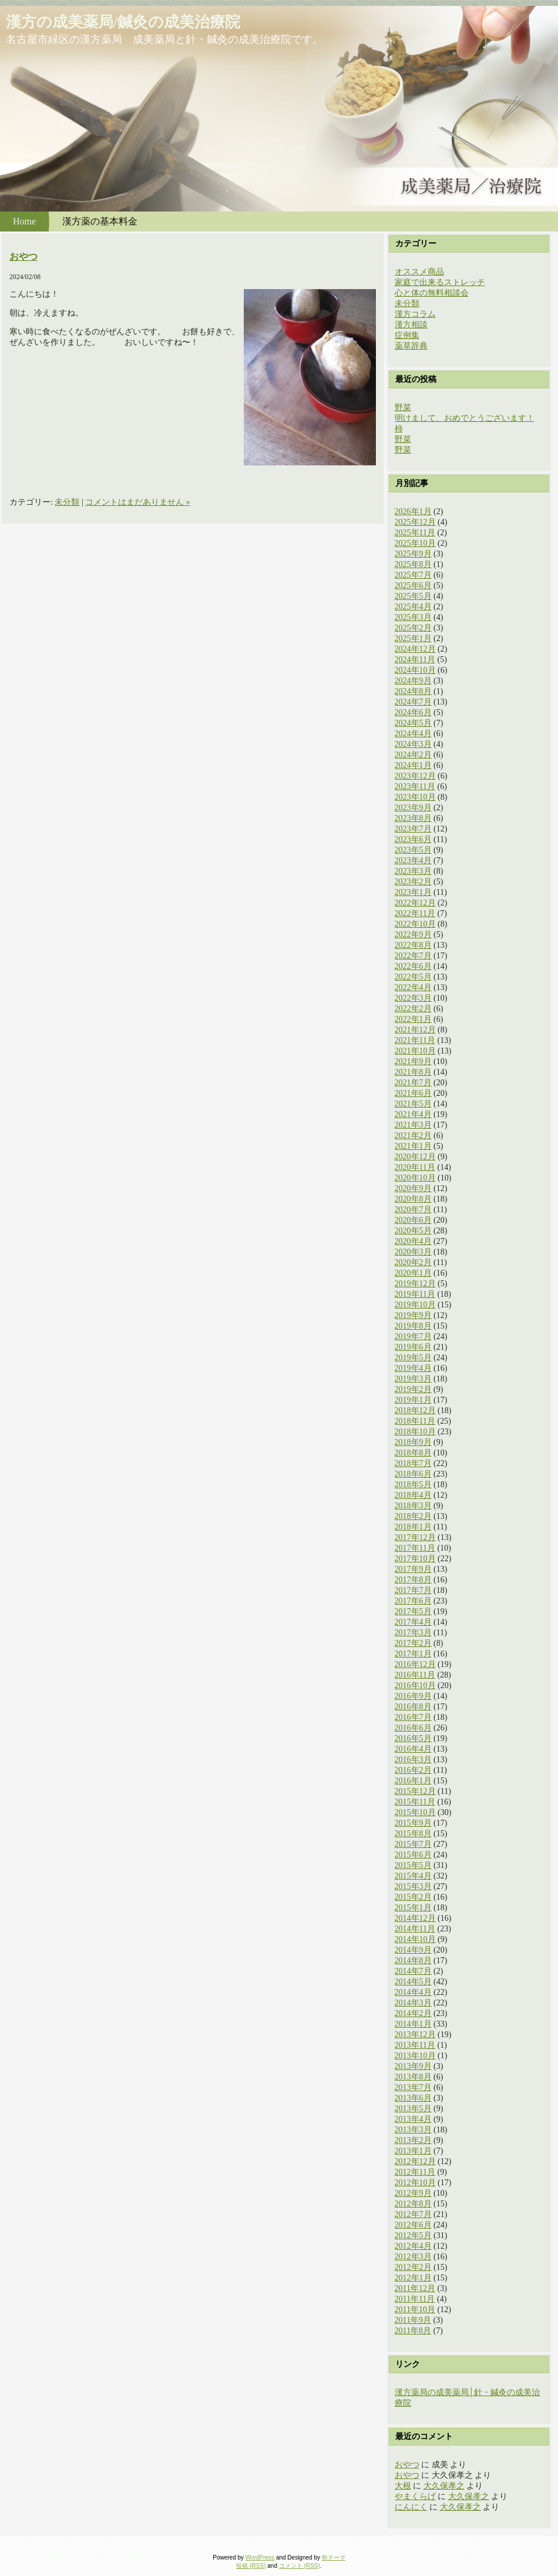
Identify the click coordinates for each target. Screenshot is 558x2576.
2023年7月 (413, 828)
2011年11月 (415, 2299)
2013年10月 (415, 2055)
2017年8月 (413, 1579)
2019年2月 (413, 1389)
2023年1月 (413, 892)
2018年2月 (413, 1516)
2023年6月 (413, 839)
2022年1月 (413, 1019)
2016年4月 (413, 1749)
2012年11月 (415, 2172)
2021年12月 (415, 1029)
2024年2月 (413, 754)
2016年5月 (413, 1738)
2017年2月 (413, 1643)
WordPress (260, 2557)
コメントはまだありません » (137, 502)
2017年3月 (413, 1632)
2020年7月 (413, 1209)
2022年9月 (413, 934)
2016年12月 (415, 1664)
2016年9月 (413, 1696)
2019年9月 (413, 1315)
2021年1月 (413, 1146)
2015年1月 (413, 1907)
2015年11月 (415, 1801)
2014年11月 (415, 1928)
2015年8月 (413, 1833)
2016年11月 (415, 1675)
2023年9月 (413, 807)
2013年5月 (413, 2108)
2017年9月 (413, 1569)
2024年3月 (413, 744)
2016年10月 (415, 1685)
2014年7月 (413, 1971)
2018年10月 (415, 1431)
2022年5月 (413, 976)
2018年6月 (413, 1474)
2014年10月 (415, 1939)
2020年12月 (415, 1156)
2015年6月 (413, 1854)
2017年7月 (413, 1590)
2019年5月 (413, 1357)
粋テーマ (333, 2557)
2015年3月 (413, 1886)
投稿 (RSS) (250, 2565)
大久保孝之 (444, 2485)
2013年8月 (413, 2076)
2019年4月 (413, 1368)
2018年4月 (413, 1495)
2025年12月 (415, 522)
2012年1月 (413, 2277)
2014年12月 (415, 1918)
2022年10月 (415, 924)
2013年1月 (413, 2150)
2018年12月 (415, 1410)
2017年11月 (415, 1548)
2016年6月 (413, 1727)
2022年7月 (413, 955)
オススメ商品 (419, 271)
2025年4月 (413, 606)
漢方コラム (415, 314)
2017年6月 (413, 1600)
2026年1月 (413, 511)
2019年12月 (415, 1283)
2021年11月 (415, 1040)
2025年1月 (413, 638)
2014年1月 (413, 2024)
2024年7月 (413, 701)
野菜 (403, 407)
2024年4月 (413, 733)
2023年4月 (413, 860)
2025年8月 (413, 564)
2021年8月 (413, 1072)
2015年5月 (413, 1865)
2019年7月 (413, 1336)
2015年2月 (413, 1897)
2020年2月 (413, 1262)
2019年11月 (415, 1294)
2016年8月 (413, 1706)
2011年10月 (415, 2309)
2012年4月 (413, 2246)
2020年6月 (413, 1220)
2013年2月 (413, 2140)
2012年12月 (415, 2161)
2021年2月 (413, 1135)
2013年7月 (413, 2087)
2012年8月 (413, 2203)
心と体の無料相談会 (432, 293)
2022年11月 (415, 913)
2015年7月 (413, 1844)
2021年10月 (415, 1050)
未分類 (67, 502)
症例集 (407, 335)
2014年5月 (413, 1981)
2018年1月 (413, 1526)
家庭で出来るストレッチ (440, 282)
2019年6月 (413, 1347)
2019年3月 (413, 1378)
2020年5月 (413, 1230)
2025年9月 (413, 553)
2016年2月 (413, 1770)
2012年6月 (413, 2225)
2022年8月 (413, 945)
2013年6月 (413, 2098)
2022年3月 (413, 998)
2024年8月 (413, 691)
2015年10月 (415, 1812)
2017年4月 (413, 1622)
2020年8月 (413, 1199)
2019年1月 (413, 1400)
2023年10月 (415, 797)
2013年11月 (415, 2045)
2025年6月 (413, 585)
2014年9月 (413, 1950)
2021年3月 (413, 1125)
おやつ (23, 256)
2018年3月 (413, 1505)
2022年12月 (415, 902)
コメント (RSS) (299, 2565)
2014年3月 (413, 2002)
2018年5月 (413, 1484)
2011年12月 (415, 2288)
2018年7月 (413, 1463)
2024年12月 (415, 649)
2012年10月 (415, 2182)
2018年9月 (413, 1442)
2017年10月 (415, 1558)
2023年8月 (413, 818)
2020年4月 (413, 1241)
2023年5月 (413, 850)
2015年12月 (415, 1791)
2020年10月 (415, 1177)
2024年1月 (413, 765)
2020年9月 (413, 1188)
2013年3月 (413, 2129)
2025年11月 (415, 532)
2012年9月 (413, 2193)
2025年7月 (413, 575)
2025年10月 (415, 543)
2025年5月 (413, 596)
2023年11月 (415, 786)
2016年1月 (413, 1780)
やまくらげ (415, 2496)
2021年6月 (413, 1093)
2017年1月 (413, 1653)
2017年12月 (415, 1537)
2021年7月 (413, 1082)
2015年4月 (413, 1875)
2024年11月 (415, 659)
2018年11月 (415, 1421)
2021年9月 (413, 1061)
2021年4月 (413, 1114)
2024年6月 (413, 712)
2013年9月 (413, 2066)
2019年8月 (413, 1325)
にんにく (411, 2507)
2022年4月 (413, 987)
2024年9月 (413, 680)
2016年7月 (413, 1717)
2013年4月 (413, 2119)
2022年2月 (413, 1008)
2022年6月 (413, 966)
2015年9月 (413, 1823)
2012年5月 (413, 2235)
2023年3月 (413, 871)
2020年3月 (413, 1251)
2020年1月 (413, 1273)
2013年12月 (415, 2034)
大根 (403, 2485)
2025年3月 (413, 617)
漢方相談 (411, 324)
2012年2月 (413, 2267)
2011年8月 (413, 2330)
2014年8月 (413, 1960)
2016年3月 (413, 1759)
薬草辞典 (411, 345)
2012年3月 (413, 2256)
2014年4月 (413, 1992)
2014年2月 (413, 2013)
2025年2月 (413, 627)
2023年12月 (415, 776)
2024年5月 (413, 723)
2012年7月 (413, 2214)
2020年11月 (415, 1167)
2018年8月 (413, 1452)
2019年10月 (415, 1304)
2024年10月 (415, 670)
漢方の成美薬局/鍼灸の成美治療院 (123, 22)
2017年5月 (413, 1611)
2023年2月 (413, 881)
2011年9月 (413, 2320)
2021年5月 (413, 1103)
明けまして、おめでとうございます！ (465, 418)
